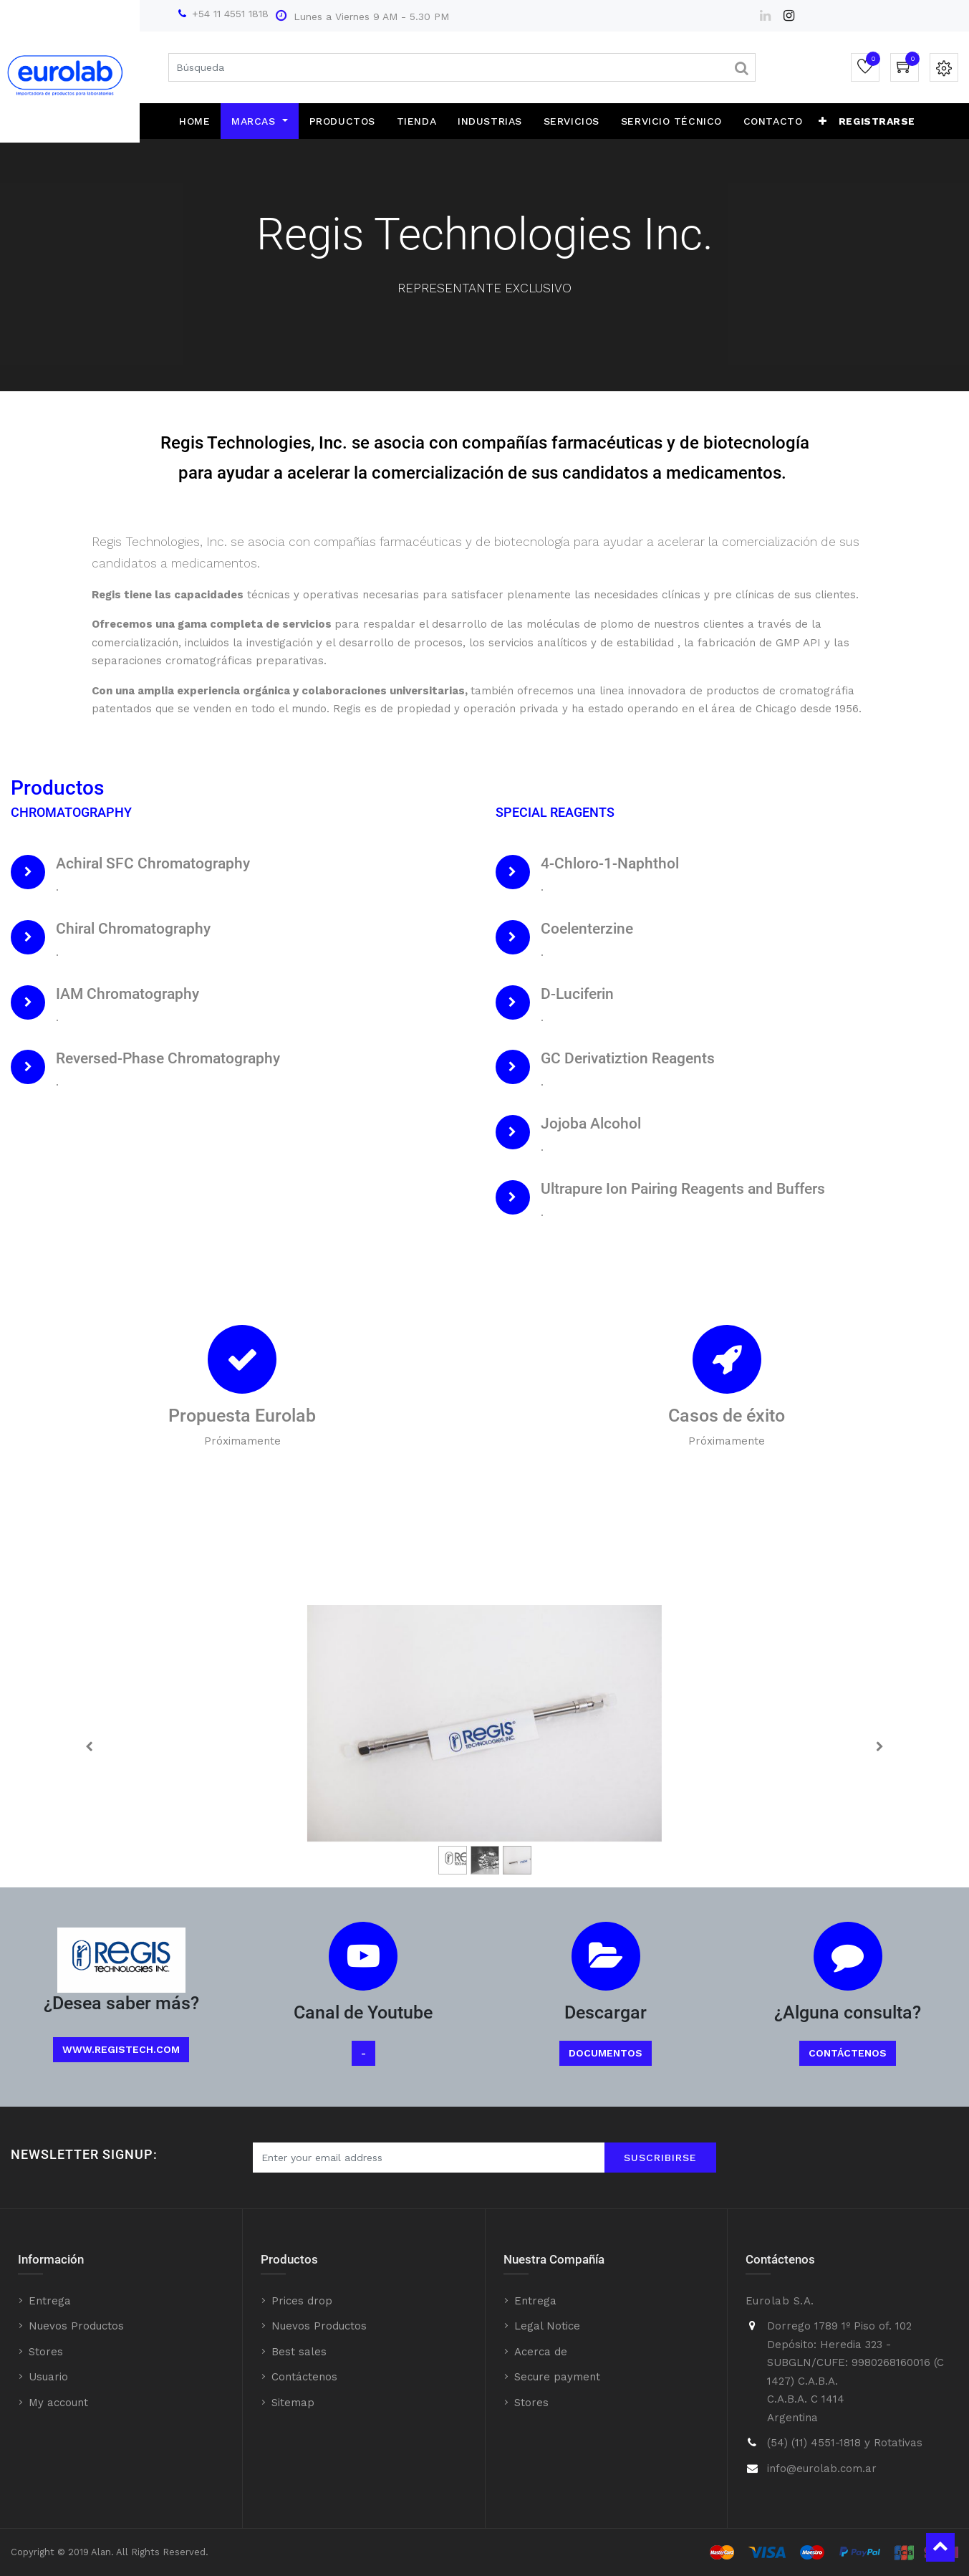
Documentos (605, 2053)
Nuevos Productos (76, 2325)
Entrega (50, 2300)
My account (58, 2402)
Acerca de (540, 2351)
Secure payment (557, 2376)
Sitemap (292, 2402)
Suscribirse (660, 2157)
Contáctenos (848, 2053)
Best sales (299, 2351)
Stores (46, 2351)
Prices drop (301, 2300)
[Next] (880, 1746)
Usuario (48, 2376)
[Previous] (89, 1746)
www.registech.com (121, 2049)
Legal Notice (547, 2325)
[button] (823, 121)
